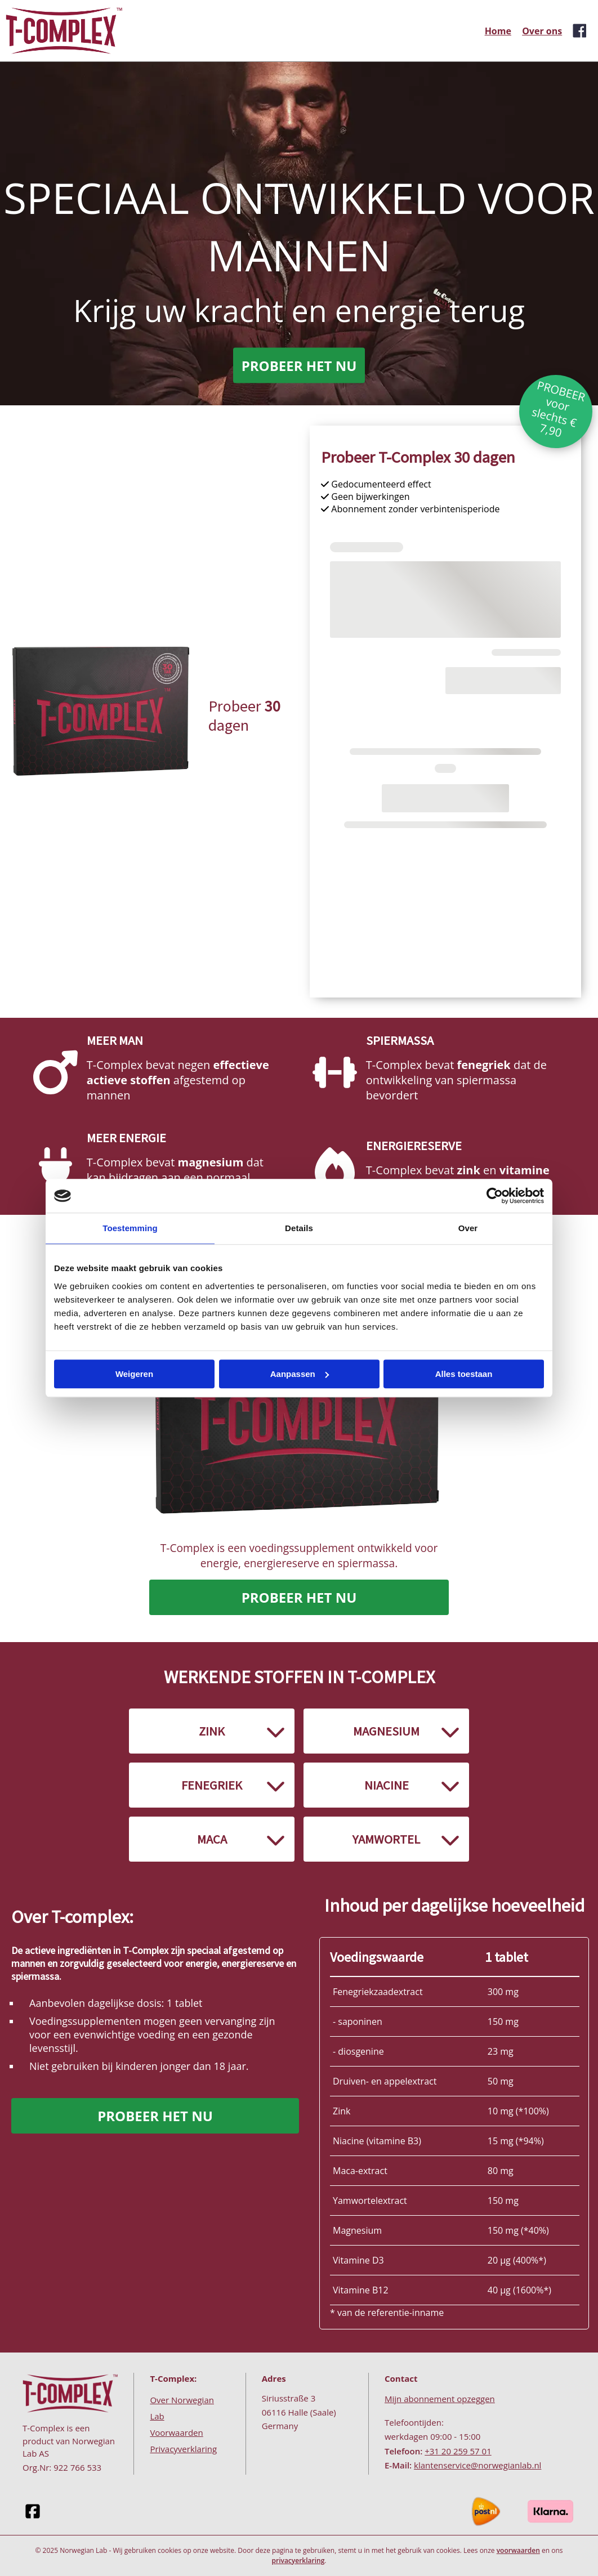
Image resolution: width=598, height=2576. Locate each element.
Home (498, 31)
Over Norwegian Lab (182, 2408)
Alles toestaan (464, 1374)
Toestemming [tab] (130, 1228)
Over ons (542, 31)
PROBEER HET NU (299, 365)
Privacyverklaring (183, 2448)
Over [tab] (468, 1228)
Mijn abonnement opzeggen (440, 2398)
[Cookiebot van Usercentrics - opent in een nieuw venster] (494, 1195)
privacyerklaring (298, 2560)
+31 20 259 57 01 (458, 2451)
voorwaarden (518, 2550)
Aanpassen (299, 1374)
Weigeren (134, 1374)
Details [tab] (299, 1228)
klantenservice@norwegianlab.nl (477, 2465)
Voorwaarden (176, 2432)
